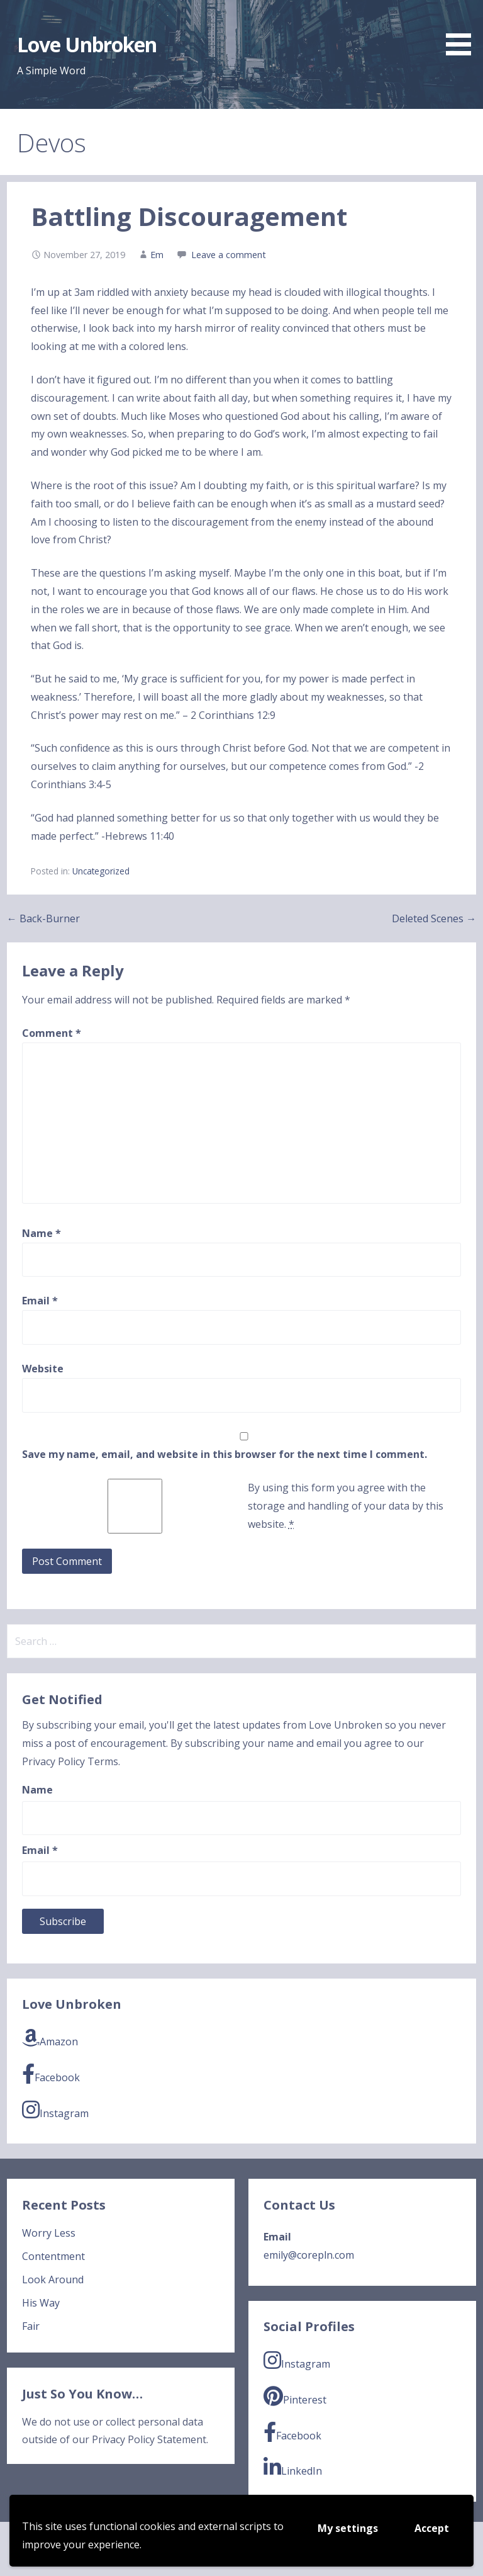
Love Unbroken (87, 44)
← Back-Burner (43, 918)
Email (40, 1301)
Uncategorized (101, 871)
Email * (40, 1850)
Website (43, 1369)
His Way (41, 2303)
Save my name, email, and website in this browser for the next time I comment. (224, 1454)
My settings (348, 2528)
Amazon (50, 2038)
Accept (431, 2528)
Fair (31, 2326)
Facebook (51, 2074)
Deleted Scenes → (434, 918)
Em (157, 255)
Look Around (53, 2279)
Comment (51, 1033)
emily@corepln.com (309, 2255)
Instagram (55, 2109)
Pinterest (295, 2396)
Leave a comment (228, 255)
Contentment (53, 2256)
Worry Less (48, 2233)
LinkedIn (293, 2467)
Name (41, 1233)
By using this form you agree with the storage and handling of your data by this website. (345, 1506)
